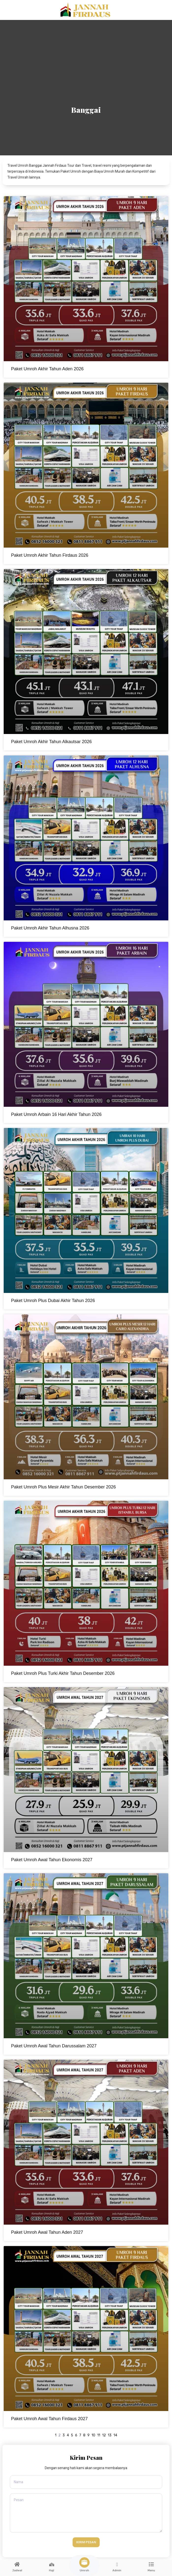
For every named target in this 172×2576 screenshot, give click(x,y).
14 (115, 2435)
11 (98, 2435)
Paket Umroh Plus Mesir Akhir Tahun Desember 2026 (63, 1486)
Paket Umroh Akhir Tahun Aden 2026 (47, 368)
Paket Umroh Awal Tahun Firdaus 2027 (49, 2418)
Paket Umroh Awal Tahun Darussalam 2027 (54, 2045)
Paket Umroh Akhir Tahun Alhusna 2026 (50, 928)
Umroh (84, 2570)
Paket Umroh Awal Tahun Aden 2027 (47, 2232)
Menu (151, 2570)
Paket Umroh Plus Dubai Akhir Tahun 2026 (53, 1300)
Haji (51, 2570)
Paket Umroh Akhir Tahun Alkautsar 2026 (51, 741)
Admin (116, 2570)
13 (109, 2435)
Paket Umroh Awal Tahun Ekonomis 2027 (52, 1859)
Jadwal (17, 2570)
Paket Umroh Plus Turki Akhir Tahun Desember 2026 (63, 1673)
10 (93, 2435)
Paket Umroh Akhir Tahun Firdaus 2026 (49, 555)
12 (104, 2435)
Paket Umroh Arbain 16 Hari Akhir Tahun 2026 (56, 1114)
